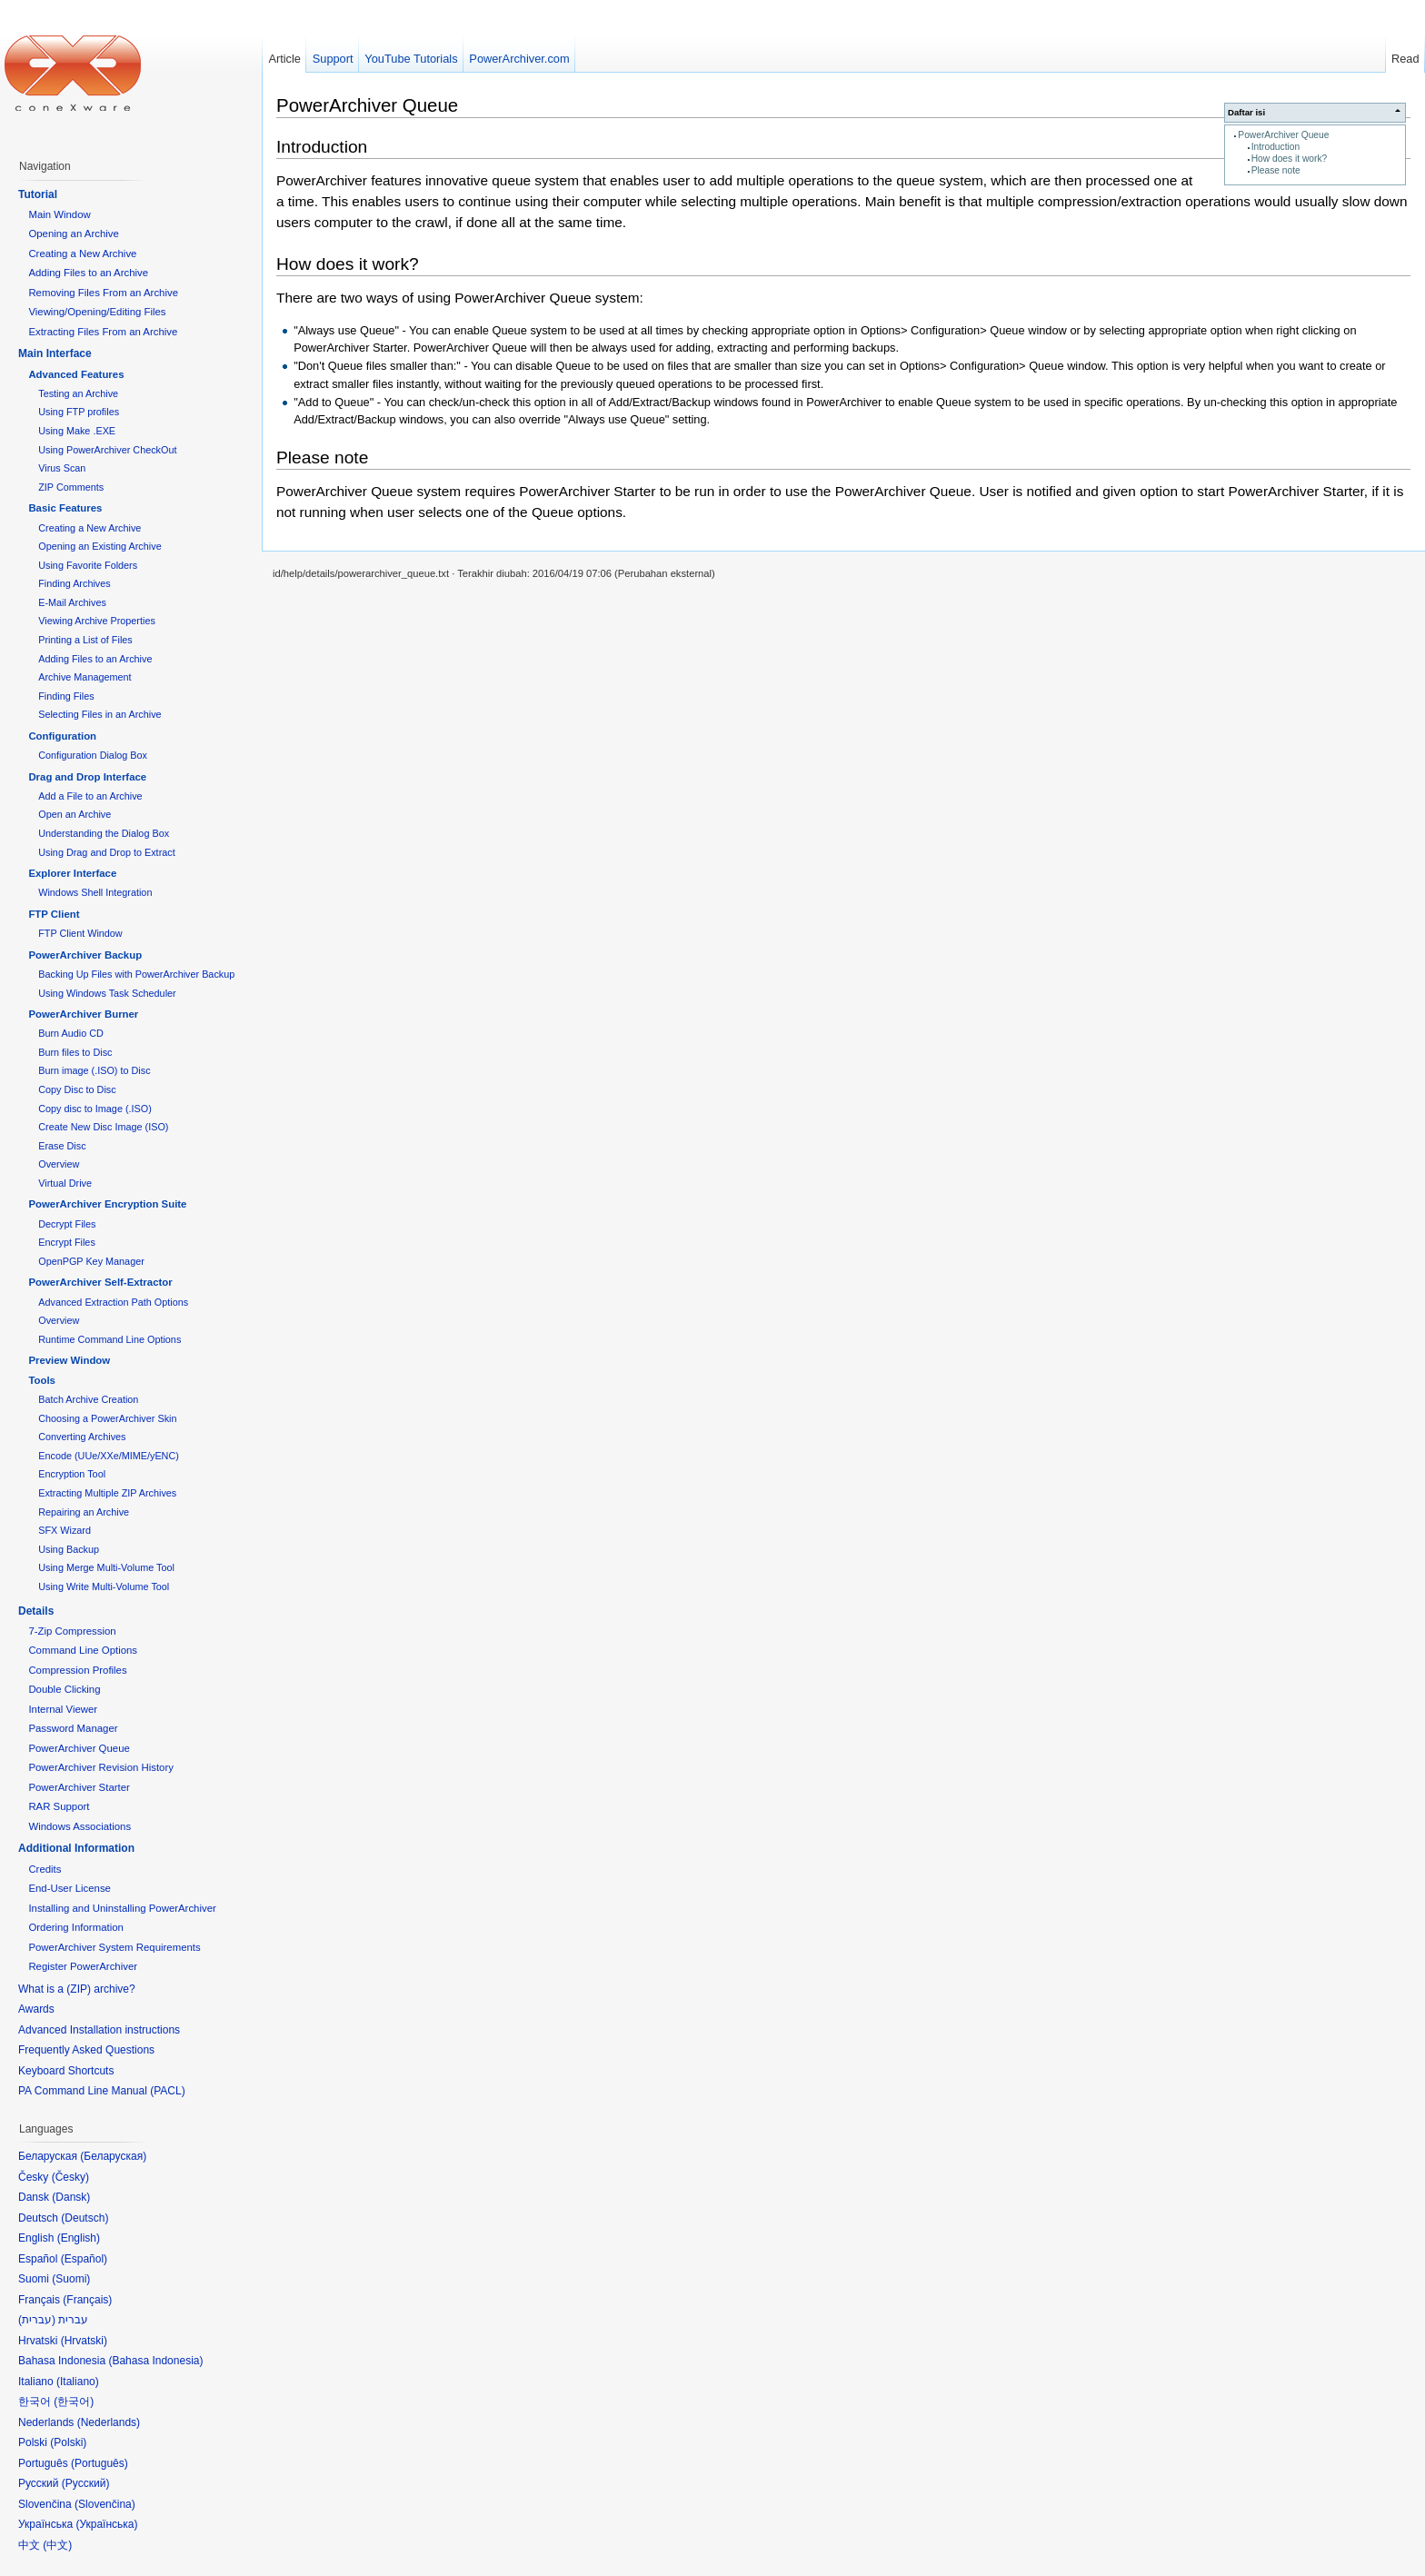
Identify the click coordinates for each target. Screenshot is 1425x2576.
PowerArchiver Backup (85, 955)
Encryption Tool (71, 1473)
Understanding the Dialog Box (103, 833)
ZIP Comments (71, 487)
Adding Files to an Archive (88, 272)
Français (87, 2299)
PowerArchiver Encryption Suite (107, 1203)
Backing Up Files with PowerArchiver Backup (136, 974)
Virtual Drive (65, 1183)
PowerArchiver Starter (78, 1787)
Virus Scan (61, 467)
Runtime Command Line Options (109, 1339)
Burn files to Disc (75, 1052)
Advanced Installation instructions (99, 2030)
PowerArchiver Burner (83, 1014)
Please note (1275, 170)
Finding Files (66, 696)
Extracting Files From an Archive (102, 331)
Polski (68, 2442)
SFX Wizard (64, 1530)
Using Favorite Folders (87, 565)
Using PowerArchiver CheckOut (107, 449)
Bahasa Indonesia (155, 2360)
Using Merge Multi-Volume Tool (106, 1567)
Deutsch (85, 2218)
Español (84, 2259)
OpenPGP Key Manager (91, 1261)
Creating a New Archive (82, 253)
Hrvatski (84, 2340)
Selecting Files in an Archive (99, 714)
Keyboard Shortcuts (66, 2070)
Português (100, 2463)
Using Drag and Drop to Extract (106, 852)
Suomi (70, 2279)
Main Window (59, 214)
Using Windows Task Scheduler (106, 993)
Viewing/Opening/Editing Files (96, 311)
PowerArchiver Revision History (101, 1767)
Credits (44, 1869)
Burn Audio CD (71, 1033)
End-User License (69, 1888)
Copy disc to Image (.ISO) (95, 1108)
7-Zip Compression (71, 1631)
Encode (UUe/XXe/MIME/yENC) (108, 1455)
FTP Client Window (80, 933)
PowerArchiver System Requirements (114, 1947)
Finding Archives (74, 583)
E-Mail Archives (72, 602)
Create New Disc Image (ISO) (103, 1126)
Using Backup (68, 1549)
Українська (106, 2524)
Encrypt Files (66, 1242)
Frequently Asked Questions (86, 2050)
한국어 (73, 2401)
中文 (57, 2545)
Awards (36, 2009)
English (78, 2238)
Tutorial (37, 194)
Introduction (1275, 147)
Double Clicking (64, 1689)
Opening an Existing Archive (99, 546)
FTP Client (53, 914)
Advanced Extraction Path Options (113, 1302)
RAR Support (58, 1806)
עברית (37, 2319)
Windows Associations (79, 1826)
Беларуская (113, 2156)
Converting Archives (81, 1436)
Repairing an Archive (83, 1512)
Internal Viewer (62, 1709)
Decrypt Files (66, 1223)
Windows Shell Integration (95, 892)
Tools (41, 1380)
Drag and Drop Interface (87, 776)
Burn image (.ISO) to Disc (94, 1070)
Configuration (62, 736)
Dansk (70, 2197)
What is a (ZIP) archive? (76, 1989)
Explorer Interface (72, 873)
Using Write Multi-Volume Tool (103, 1586)
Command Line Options (82, 1650)
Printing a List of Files (85, 639)
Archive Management (84, 676)
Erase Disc (61, 1145)
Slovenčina (105, 2504)
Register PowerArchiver (82, 1966)
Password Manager (72, 1728)
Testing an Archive (78, 393)
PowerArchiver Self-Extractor (100, 1282)
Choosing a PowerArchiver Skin (107, 1418)
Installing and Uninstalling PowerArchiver (121, 1908)
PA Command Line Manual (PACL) (101, 2090)
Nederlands (108, 2422)
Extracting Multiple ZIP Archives (107, 1492)
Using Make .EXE (76, 430)
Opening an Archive (73, 233)
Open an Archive (74, 814)
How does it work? (1289, 159)
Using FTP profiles (78, 411)
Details (36, 1611)
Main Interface (55, 353)
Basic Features (65, 507)
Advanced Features (76, 374)
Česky (70, 2177)
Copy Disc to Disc (76, 1089)
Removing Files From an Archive (103, 292)
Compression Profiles (77, 1670)
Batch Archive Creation (88, 1399)
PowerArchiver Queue (1283, 135)
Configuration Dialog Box (92, 755)
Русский (85, 2483)
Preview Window (69, 1360)
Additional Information (76, 1848)
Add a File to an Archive (90, 796)
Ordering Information (75, 1927)
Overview (58, 1164)
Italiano (77, 2381)
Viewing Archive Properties (96, 620)
